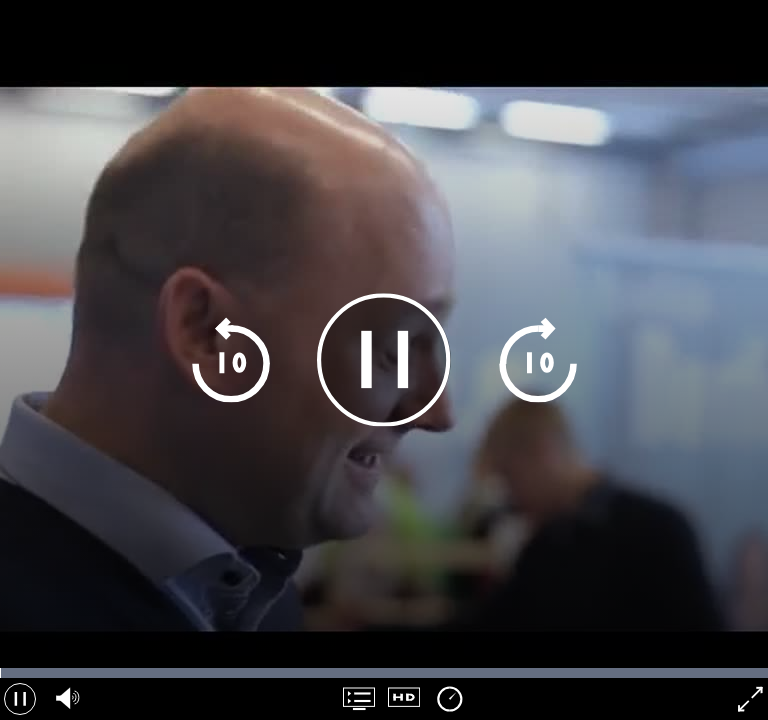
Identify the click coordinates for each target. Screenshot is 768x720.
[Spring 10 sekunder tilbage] (230, 359)
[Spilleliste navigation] (359, 699)
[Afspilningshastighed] (449, 699)
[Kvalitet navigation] (404, 699)
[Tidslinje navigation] (384, 673)
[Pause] (383, 359)
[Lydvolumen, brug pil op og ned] (65, 699)
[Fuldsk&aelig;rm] (748, 699)
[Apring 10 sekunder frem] (537, 359)
